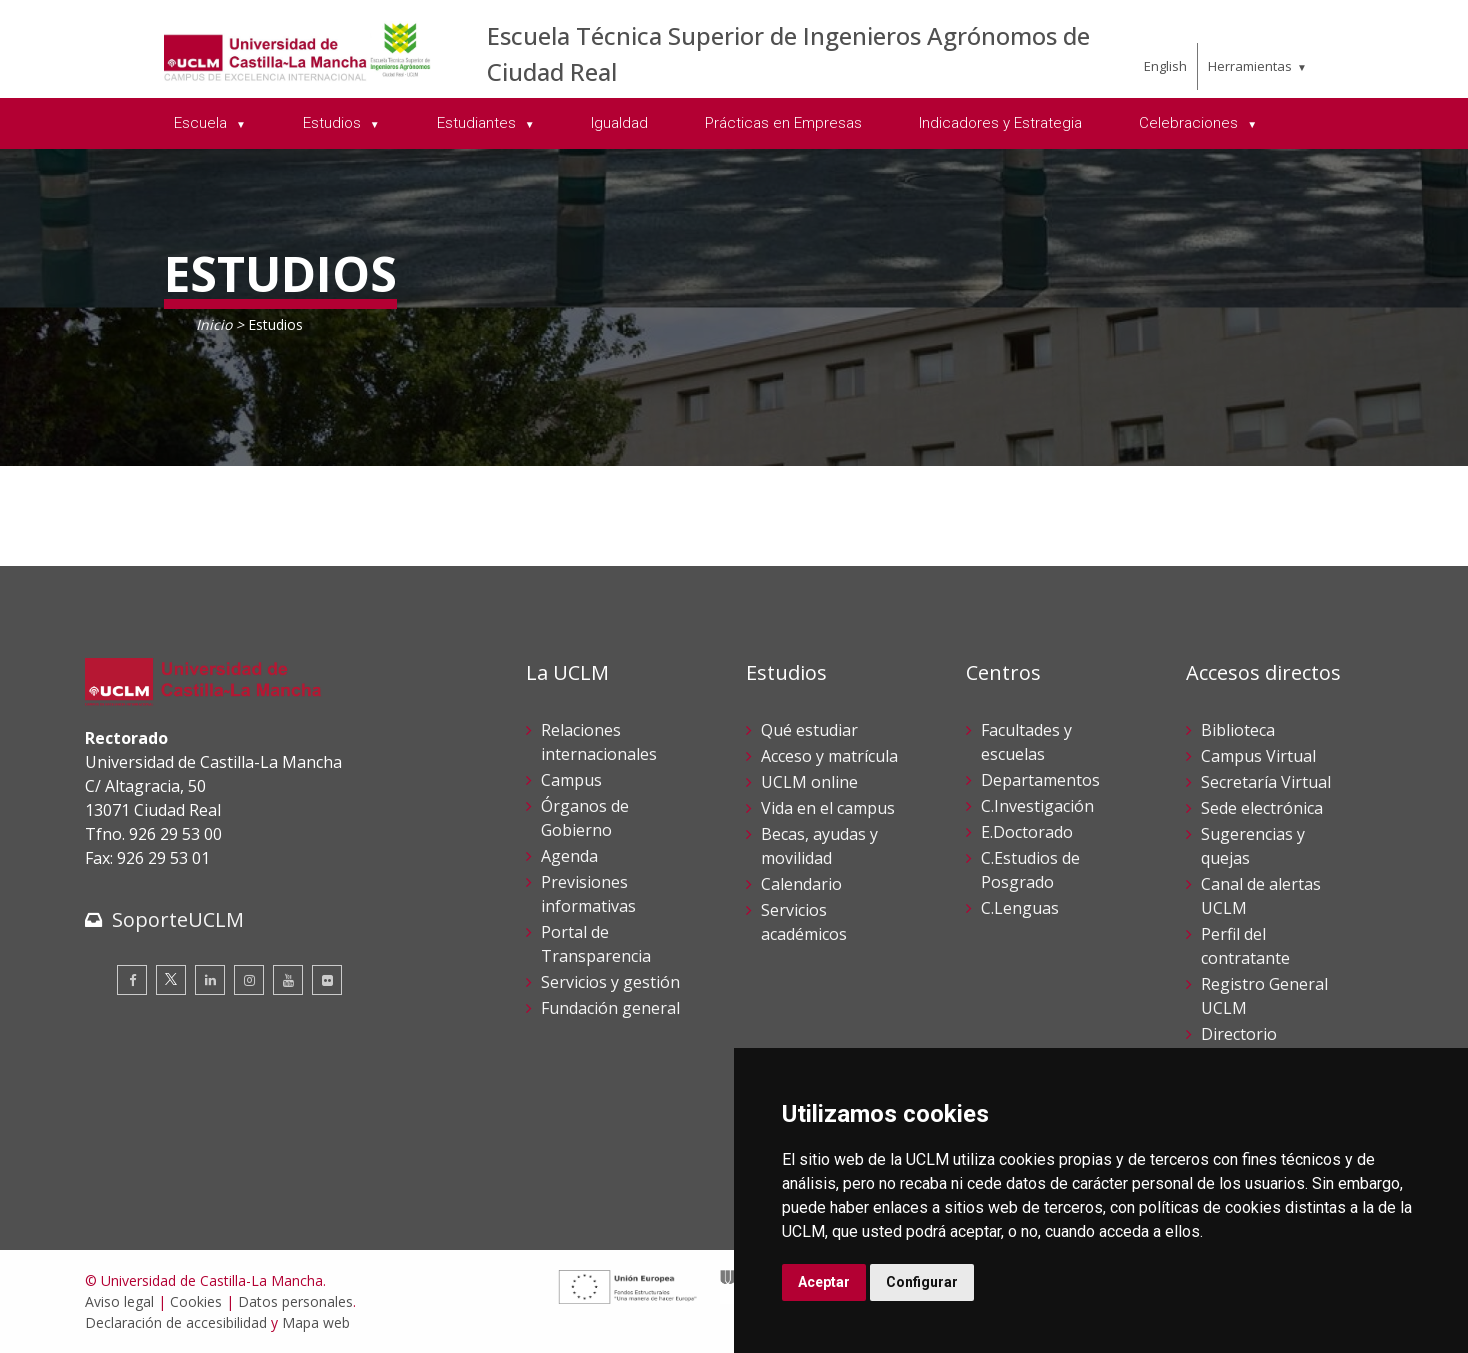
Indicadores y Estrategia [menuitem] (1000, 123)
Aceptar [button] (824, 1282)
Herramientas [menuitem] (1250, 66)
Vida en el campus (828, 808)
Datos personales (295, 1301)
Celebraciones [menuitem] (1190, 123)
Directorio (1239, 1034)
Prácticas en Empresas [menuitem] (783, 123)
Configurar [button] (922, 1282)
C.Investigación (1037, 806)
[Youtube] (288, 980)
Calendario (801, 884)
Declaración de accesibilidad (176, 1322)
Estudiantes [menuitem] (478, 123)
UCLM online (809, 782)
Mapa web (316, 1322)
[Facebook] (132, 980)
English (1165, 66)
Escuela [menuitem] (202, 123)
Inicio (214, 324)
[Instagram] (249, 980)
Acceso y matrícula (829, 756)
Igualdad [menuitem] (619, 123)
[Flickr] (327, 980)
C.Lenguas (1020, 908)
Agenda (569, 856)
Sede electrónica (1262, 808)
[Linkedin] (210, 980)
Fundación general (610, 1008)
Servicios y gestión (610, 982)
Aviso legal (119, 1301)
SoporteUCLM (178, 919)
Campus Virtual (1258, 756)
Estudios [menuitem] (334, 123)
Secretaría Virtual (1266, 782)
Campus (571, 780)
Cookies (196, 1301)
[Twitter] (171, 980)
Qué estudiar (809, 730)
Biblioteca (1238, 730)
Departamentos (1040, 780)
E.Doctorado (1027, 832)
